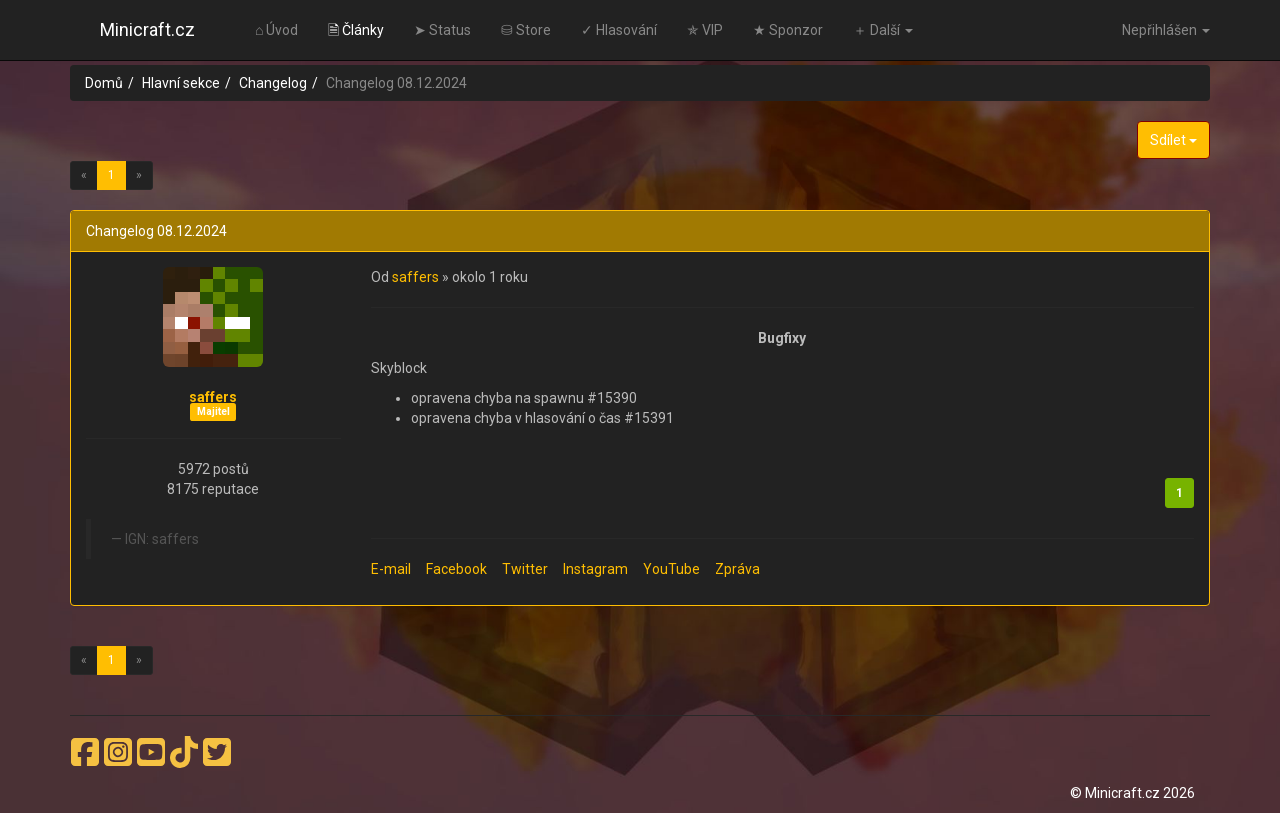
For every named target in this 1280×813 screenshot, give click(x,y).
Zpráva (737, 569)
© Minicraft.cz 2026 (1132, 793)
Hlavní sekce (181, 83)
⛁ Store (526, 30)
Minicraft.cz (147, 29)
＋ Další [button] (883, 30)
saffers (213, 397)
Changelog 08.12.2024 (156, 231)
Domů (104, 83)
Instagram (595, 569)
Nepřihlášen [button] (1166, 30)
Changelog (273, 83)
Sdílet (1173, 140)
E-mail (391, 569)
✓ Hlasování (619, 30)
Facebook (456, 569)
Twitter (525, 569)
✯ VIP (705, 30)
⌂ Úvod (276, 30)
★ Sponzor (788, 30)
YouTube (671, 569)
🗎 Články (356, 30)
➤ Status (442, 30)
